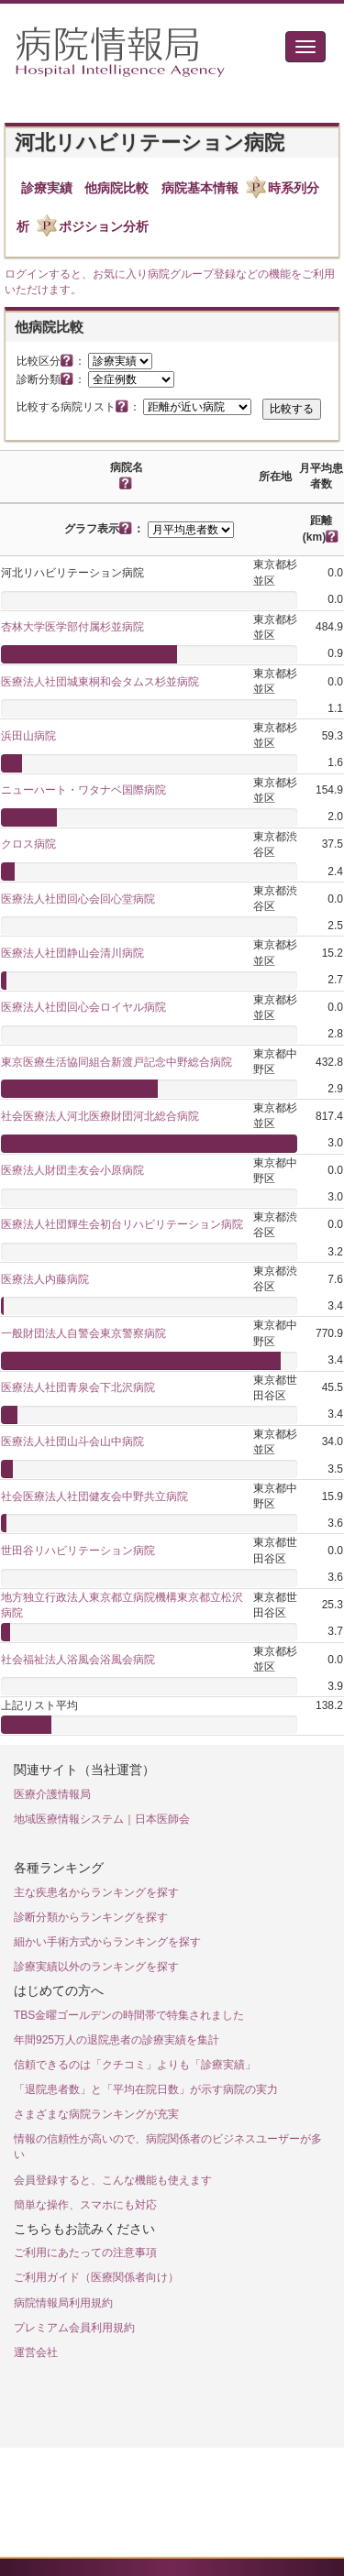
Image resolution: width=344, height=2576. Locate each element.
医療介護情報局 (52, 1794)
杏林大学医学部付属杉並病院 (72, 626)
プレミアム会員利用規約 (74, 2327)
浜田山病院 (28, 735)
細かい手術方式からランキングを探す (107, 1941)
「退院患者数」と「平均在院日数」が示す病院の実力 (146, 2089)
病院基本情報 (200, 188)
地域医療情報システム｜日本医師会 (102, 1819)
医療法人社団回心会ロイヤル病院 (83, 1007)
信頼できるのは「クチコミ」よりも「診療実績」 (135, 2064)
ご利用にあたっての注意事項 (85, 2252)
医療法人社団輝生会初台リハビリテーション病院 (122, 1224)
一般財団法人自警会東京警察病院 (83, 1333)
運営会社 (36, 2352)
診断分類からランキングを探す (91, 1917)
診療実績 (46, 188)
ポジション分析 (104, 226)
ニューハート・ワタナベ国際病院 (83, 790)
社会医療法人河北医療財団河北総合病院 (100, 1116)
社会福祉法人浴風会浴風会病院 (78, 1659)
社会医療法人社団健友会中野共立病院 (94, 1496)
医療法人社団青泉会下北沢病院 (78, 1387)
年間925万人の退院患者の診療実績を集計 (116, 2039)
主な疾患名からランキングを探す (96, 1892)
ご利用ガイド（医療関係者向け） (96, 2277)
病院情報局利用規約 (63, 2302)
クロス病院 (28, 844)
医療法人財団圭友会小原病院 (72, 1170)
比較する (292, 408)
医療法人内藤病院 (45, 1279)
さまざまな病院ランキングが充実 (96, 2114)
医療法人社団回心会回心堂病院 (78, 899)
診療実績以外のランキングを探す (96, 1966)
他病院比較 (116, 188)
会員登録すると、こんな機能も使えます (113, 2180)
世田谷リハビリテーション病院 (78, 1550)
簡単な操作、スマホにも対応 (85, 2204)
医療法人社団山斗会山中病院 (72, 1441)
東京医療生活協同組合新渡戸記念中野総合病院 (116, 1062)
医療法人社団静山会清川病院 (72, 953)
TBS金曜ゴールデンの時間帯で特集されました (129, 2015)
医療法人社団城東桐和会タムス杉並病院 (100, 681)
